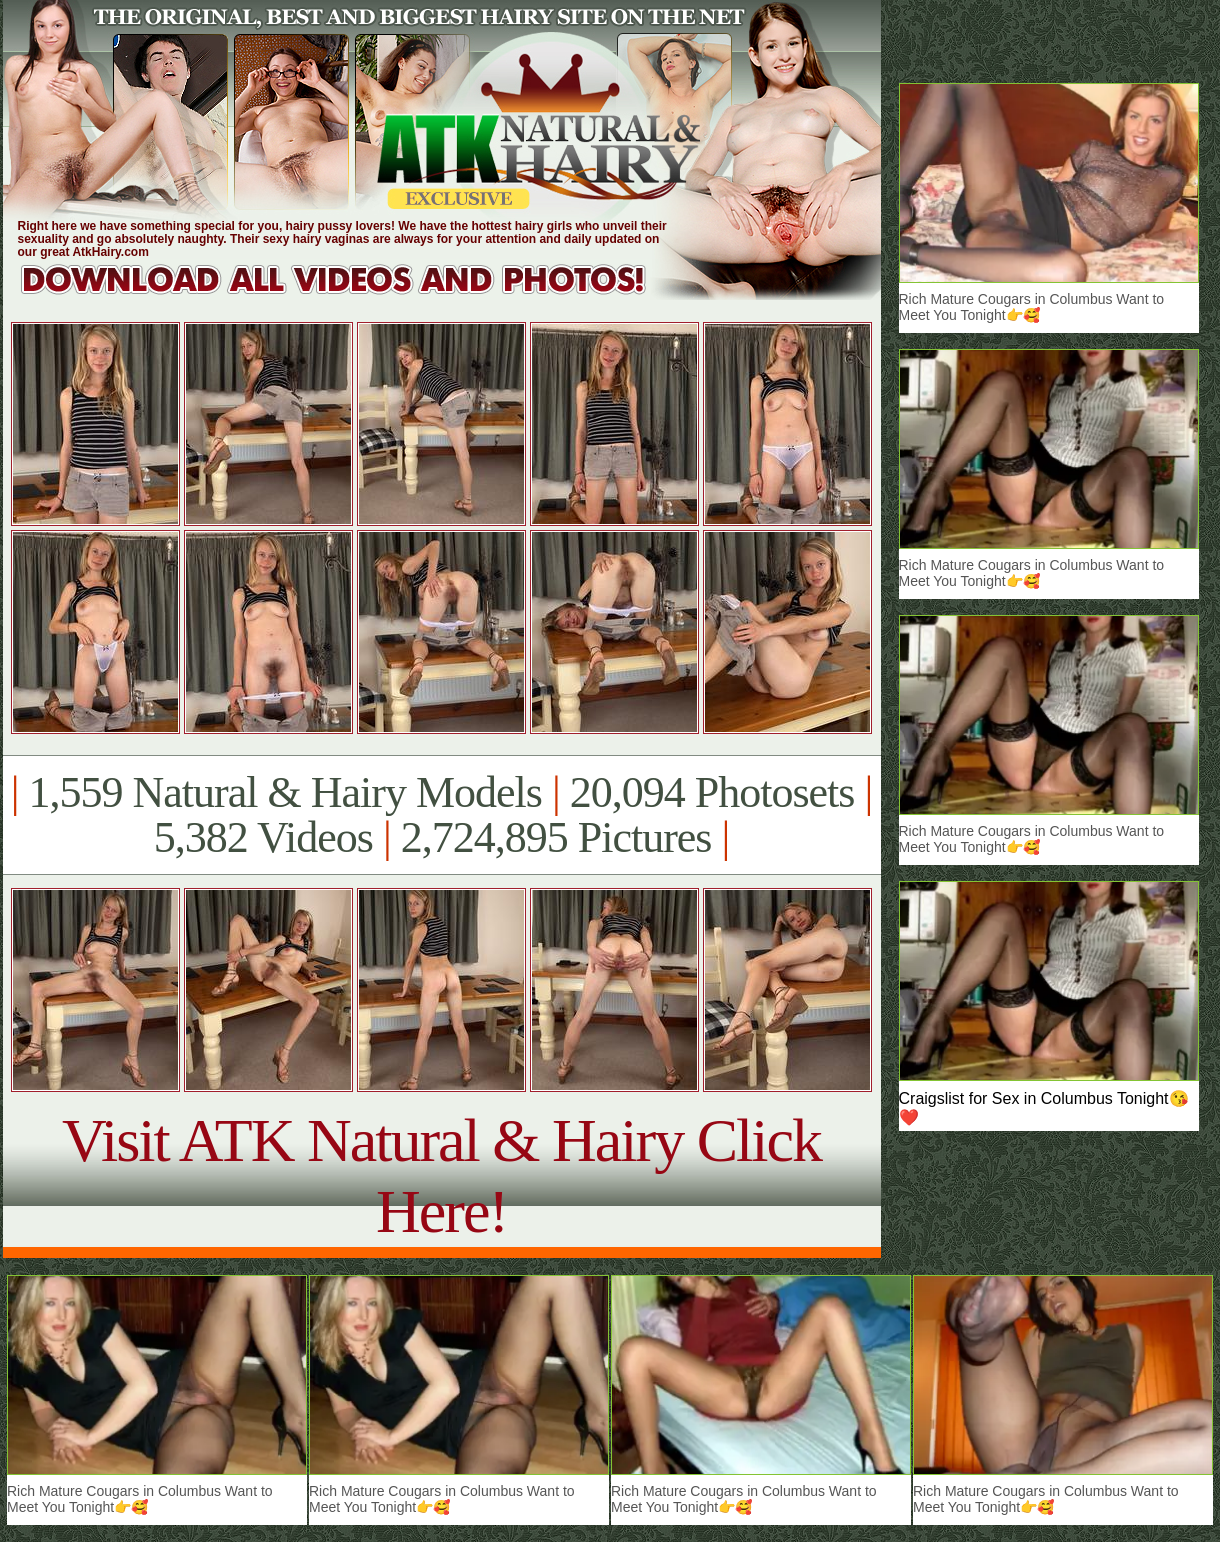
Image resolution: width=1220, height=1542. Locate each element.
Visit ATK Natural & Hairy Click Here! (441, 1175)
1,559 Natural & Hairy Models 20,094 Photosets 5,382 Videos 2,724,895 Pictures (441, 815)
